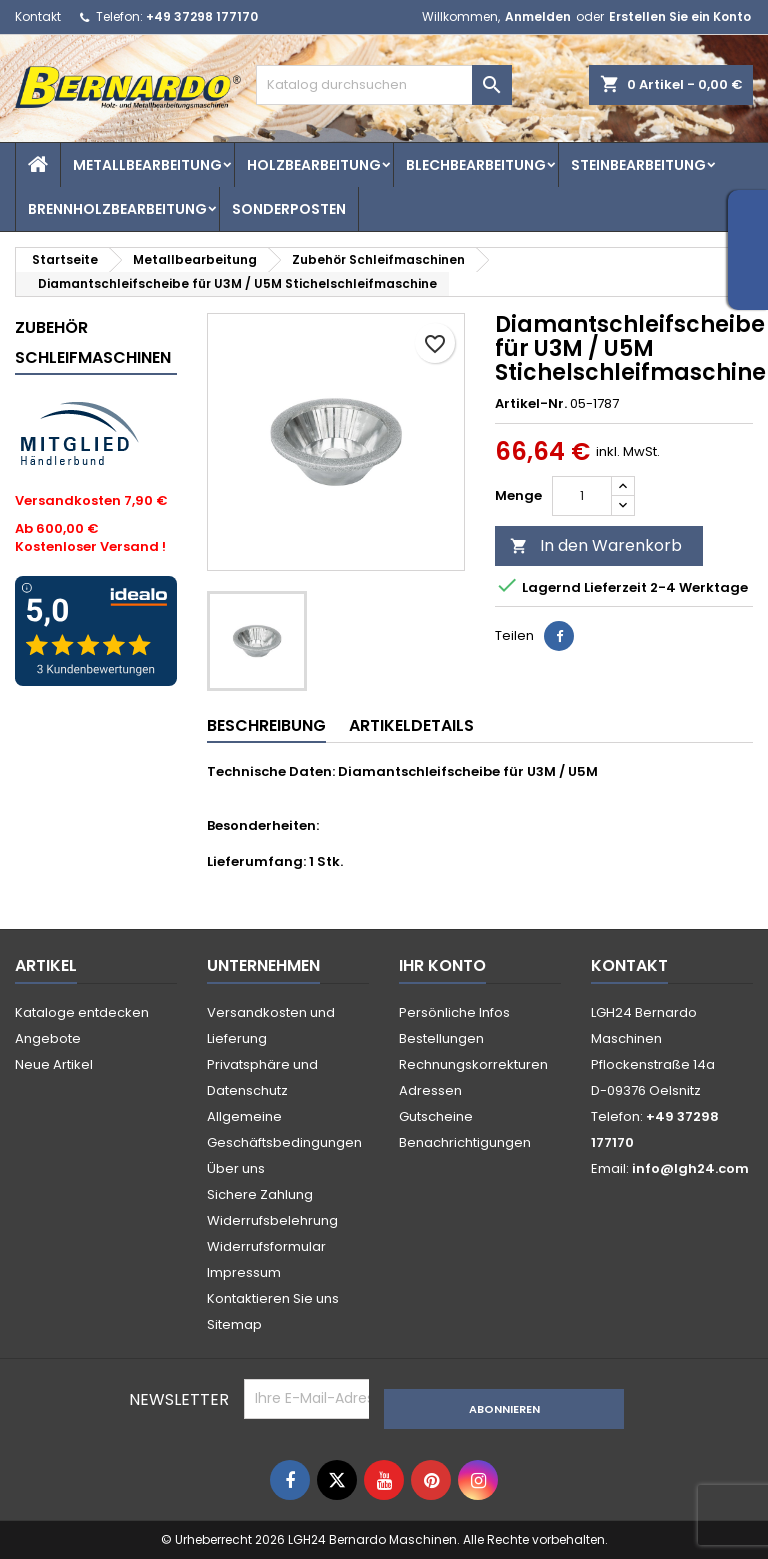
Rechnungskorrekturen (473, 1064)
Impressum (244, 1272)
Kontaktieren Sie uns (273, 1298)
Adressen (430, 1090)
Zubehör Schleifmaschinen (93, 342)
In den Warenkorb (596, 545)
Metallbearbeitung (147, 165)
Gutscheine (436, 1116)
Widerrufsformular (266, 1246)
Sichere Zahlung (260, 1194)
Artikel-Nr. (531, 404)
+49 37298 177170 (202, 16)
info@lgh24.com (690, 1168)
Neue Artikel (54, 1064)
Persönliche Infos (454, 1012)
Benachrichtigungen (465, 1142)
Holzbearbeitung (314, 165)
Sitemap (234, 1324)
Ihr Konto (442, 965)
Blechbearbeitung (476, 165)
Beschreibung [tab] (266, 725)
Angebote (48, 1038)
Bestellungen (441, 1038)
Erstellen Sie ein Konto (680, 16)
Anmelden (538, 16)
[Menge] (582, 496)
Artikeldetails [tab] (411, 725)
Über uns (236, 1168)
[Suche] (384, 85)
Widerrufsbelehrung (272, 1220)
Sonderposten (289, 209)
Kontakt (38, 16)
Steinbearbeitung (638, 165)
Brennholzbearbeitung (117, 209)
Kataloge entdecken (82, 1012)
